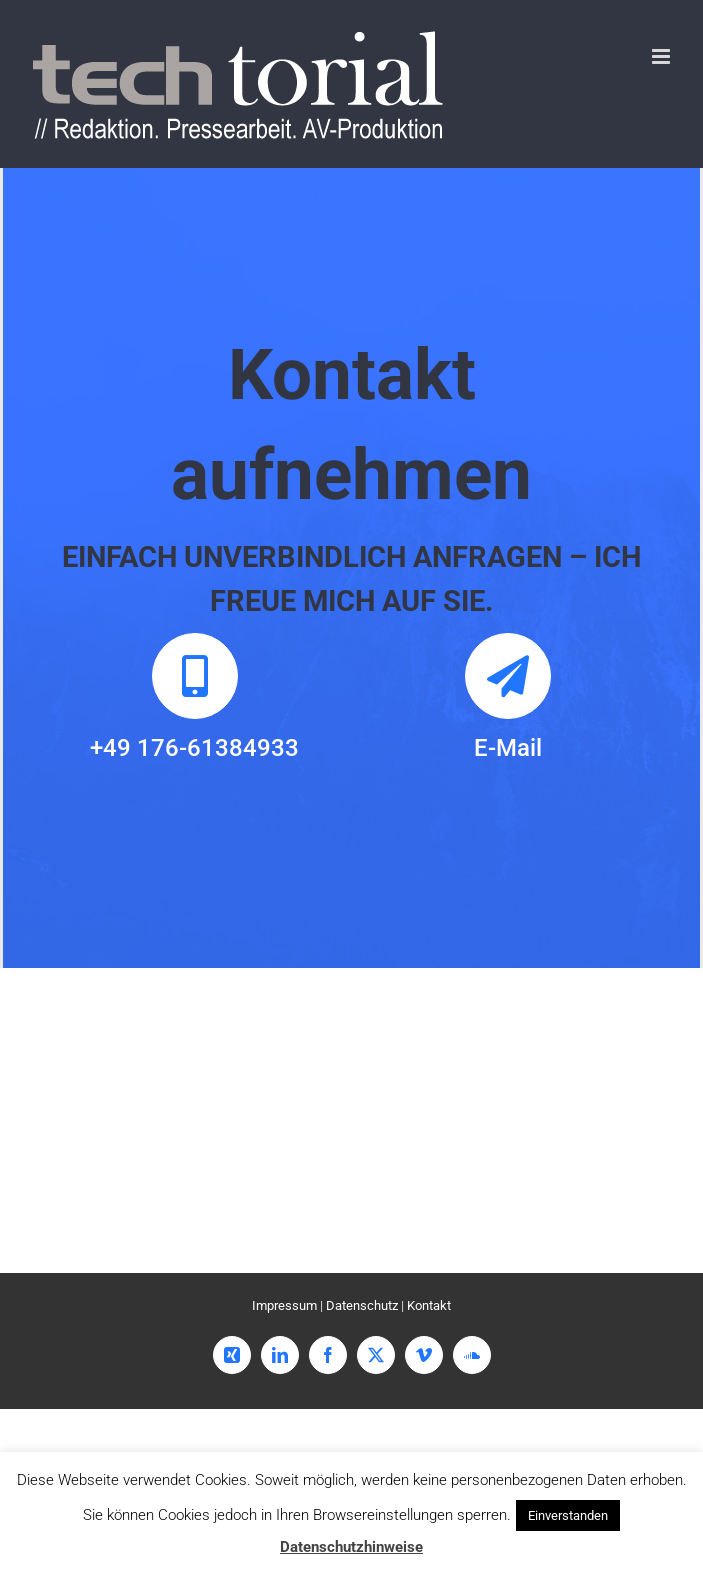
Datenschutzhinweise (351, 1547)
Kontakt (429, 1305)
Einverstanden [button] (568, 1515)
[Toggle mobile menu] (662, 56)
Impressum (284, 1305)
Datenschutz (362, 1305)
